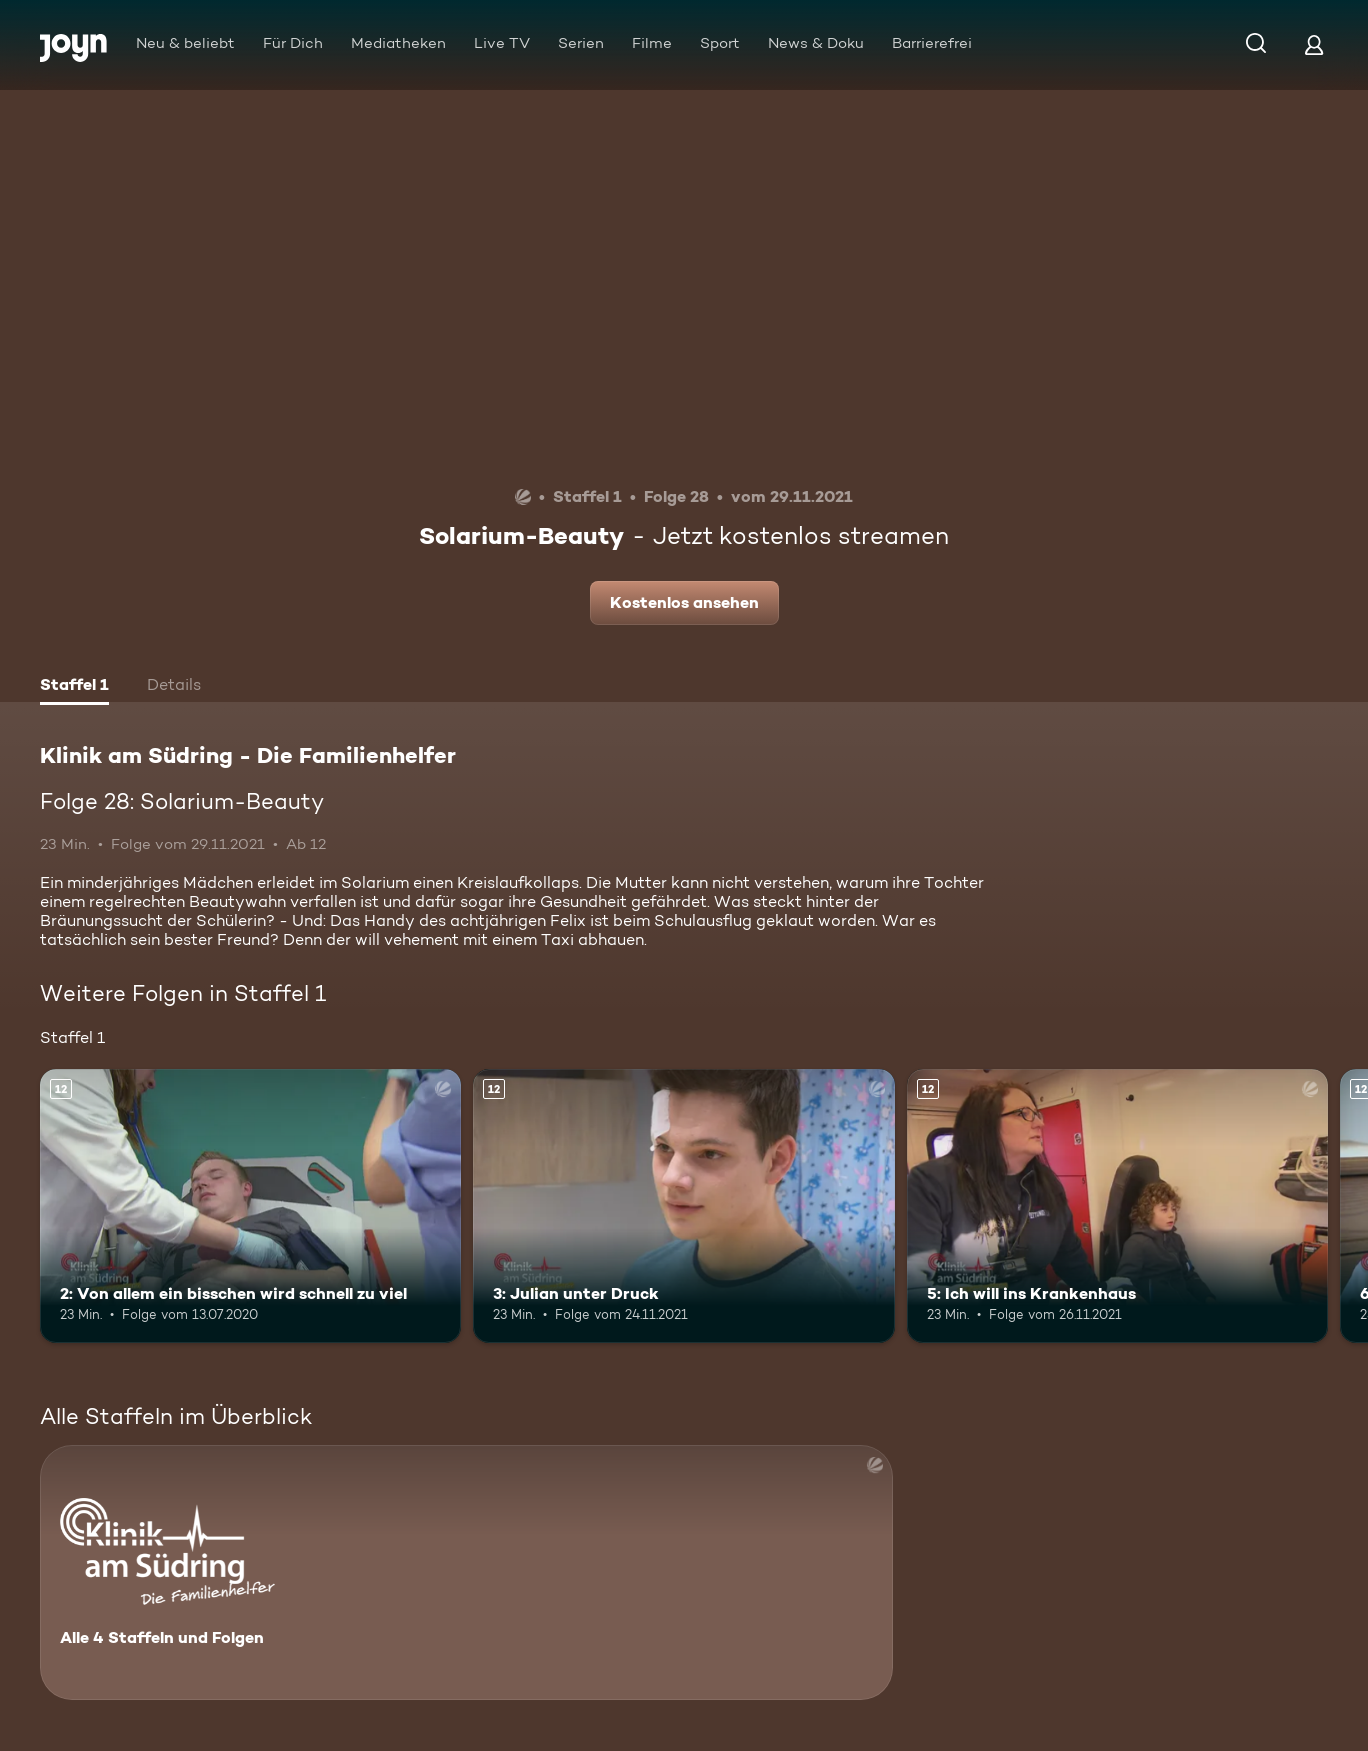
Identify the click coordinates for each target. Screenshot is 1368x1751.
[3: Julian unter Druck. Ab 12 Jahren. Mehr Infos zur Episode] (683, 1206)
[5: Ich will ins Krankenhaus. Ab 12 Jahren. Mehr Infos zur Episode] (1117, 1206)
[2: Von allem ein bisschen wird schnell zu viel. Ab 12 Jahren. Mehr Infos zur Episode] (250, 1206)
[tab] (74, 687)
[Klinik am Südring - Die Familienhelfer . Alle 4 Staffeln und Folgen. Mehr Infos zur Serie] (466, 1572)
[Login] (1314, 44)
